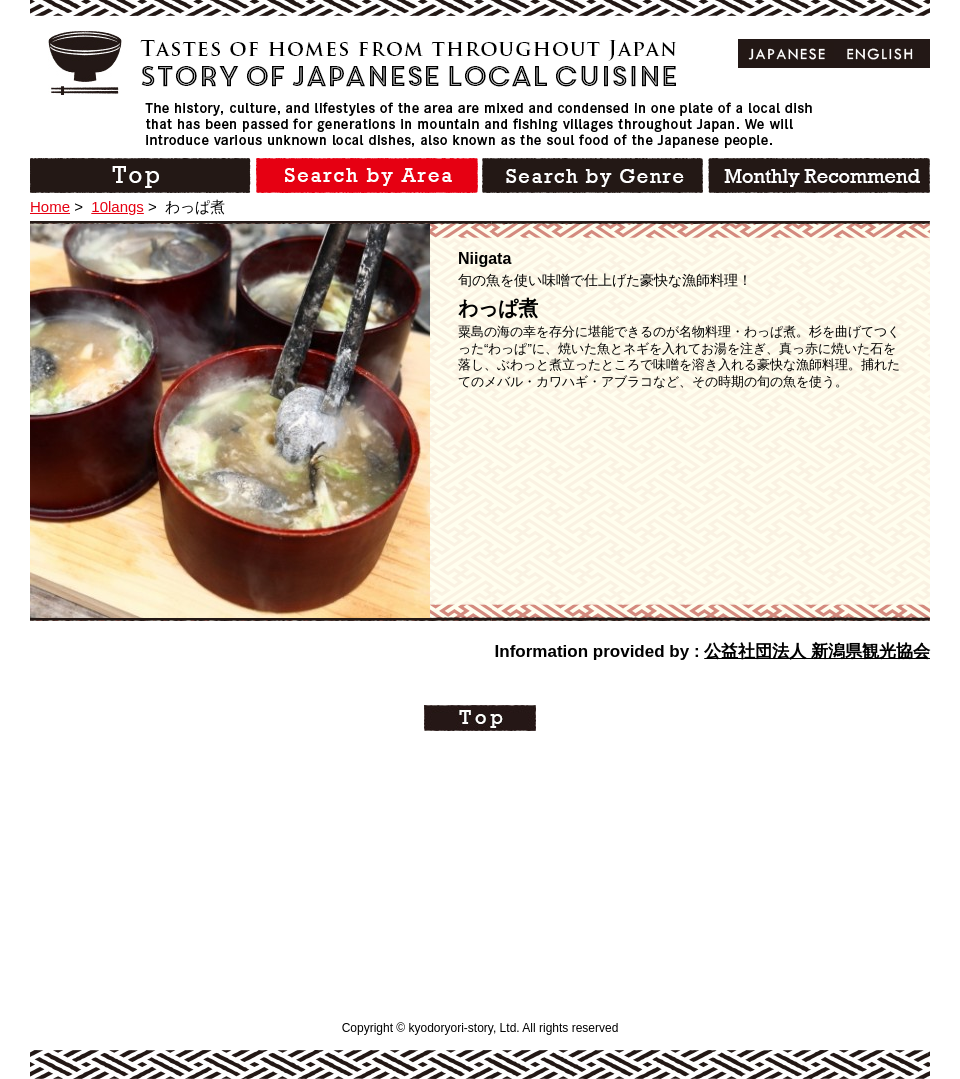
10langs (117, 206)
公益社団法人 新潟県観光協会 (817, 651)
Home (50, 206)
